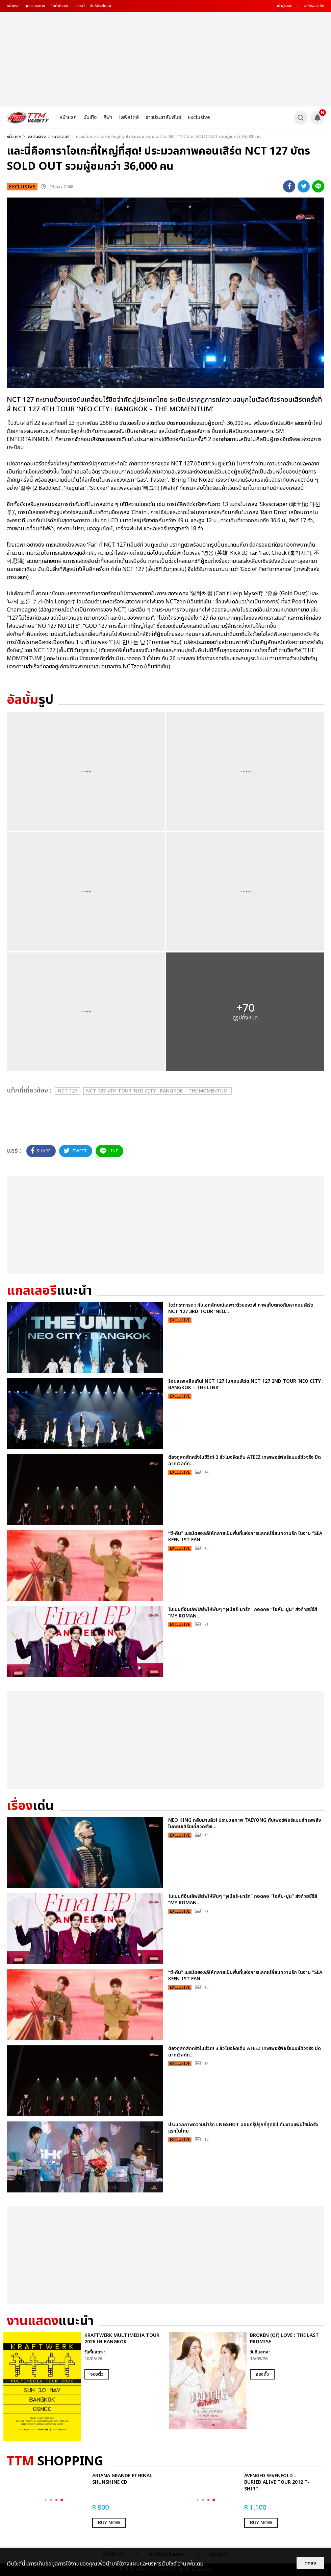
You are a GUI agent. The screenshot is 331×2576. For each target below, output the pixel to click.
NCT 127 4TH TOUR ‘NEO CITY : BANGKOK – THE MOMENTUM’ (157, 1091)
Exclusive (199, 117)
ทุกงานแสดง (35, 6)
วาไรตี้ (80, 6)
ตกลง (310, 2563)
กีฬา (107, 117)
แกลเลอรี (61, 137)
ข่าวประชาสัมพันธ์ (163, 117)
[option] (83, 2386)
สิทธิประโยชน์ (100, 6)
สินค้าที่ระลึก (60, 6)
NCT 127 (67, 1091)
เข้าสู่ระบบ (284, 6)
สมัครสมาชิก (314, 6)
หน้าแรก (13, 6)
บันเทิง (90, 117)
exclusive (37, 137)
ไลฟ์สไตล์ (129, 117)
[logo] (28, 118)
